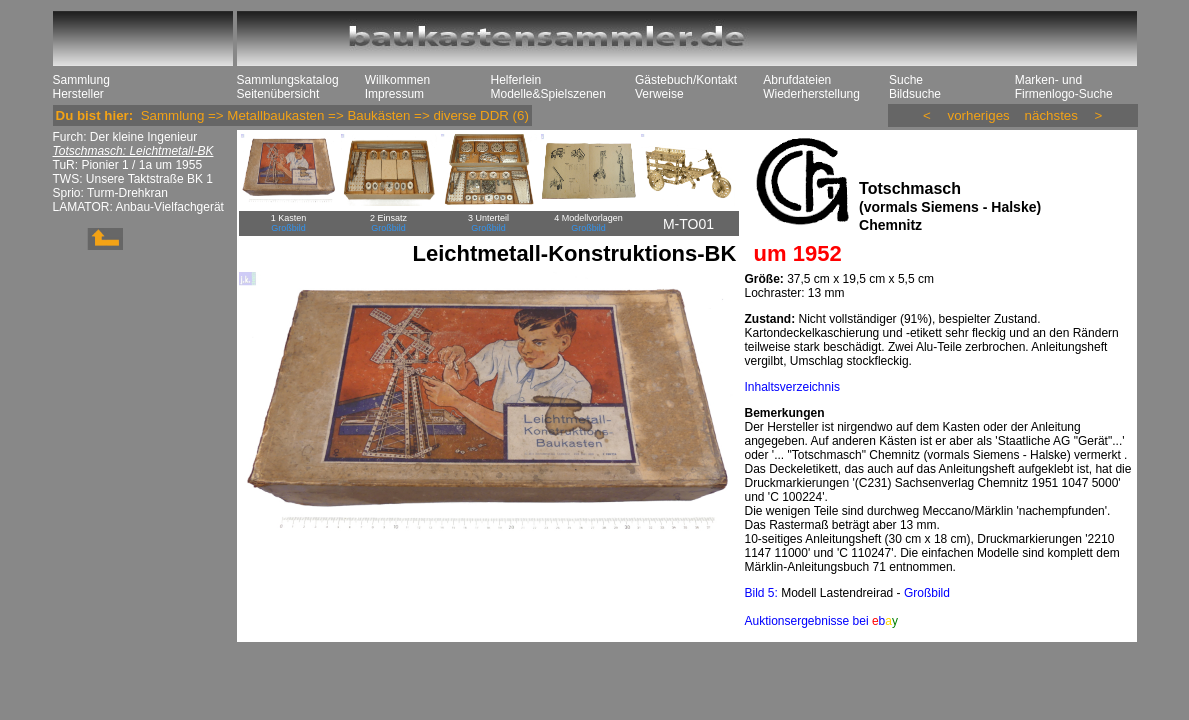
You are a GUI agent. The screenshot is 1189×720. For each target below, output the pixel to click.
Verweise (659, 94)
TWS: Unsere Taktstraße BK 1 (133, 179)
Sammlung (81, 80)
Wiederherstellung (811, 94)
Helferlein (516, 80)
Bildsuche (915, 94)
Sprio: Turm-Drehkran (110, 193)
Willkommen (397, 80)
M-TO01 (688, 224)
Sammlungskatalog (288, 80)
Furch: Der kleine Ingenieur (125, 137)
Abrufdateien (797, 80)
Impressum (394, 94)
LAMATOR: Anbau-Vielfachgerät (138, 207)
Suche (906, 80)
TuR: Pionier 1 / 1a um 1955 (128, 165)
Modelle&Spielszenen (548, 94)
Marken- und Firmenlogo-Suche (1064, 87)
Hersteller (78, 94)
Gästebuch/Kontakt (686, 80)
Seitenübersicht (278, 94)
